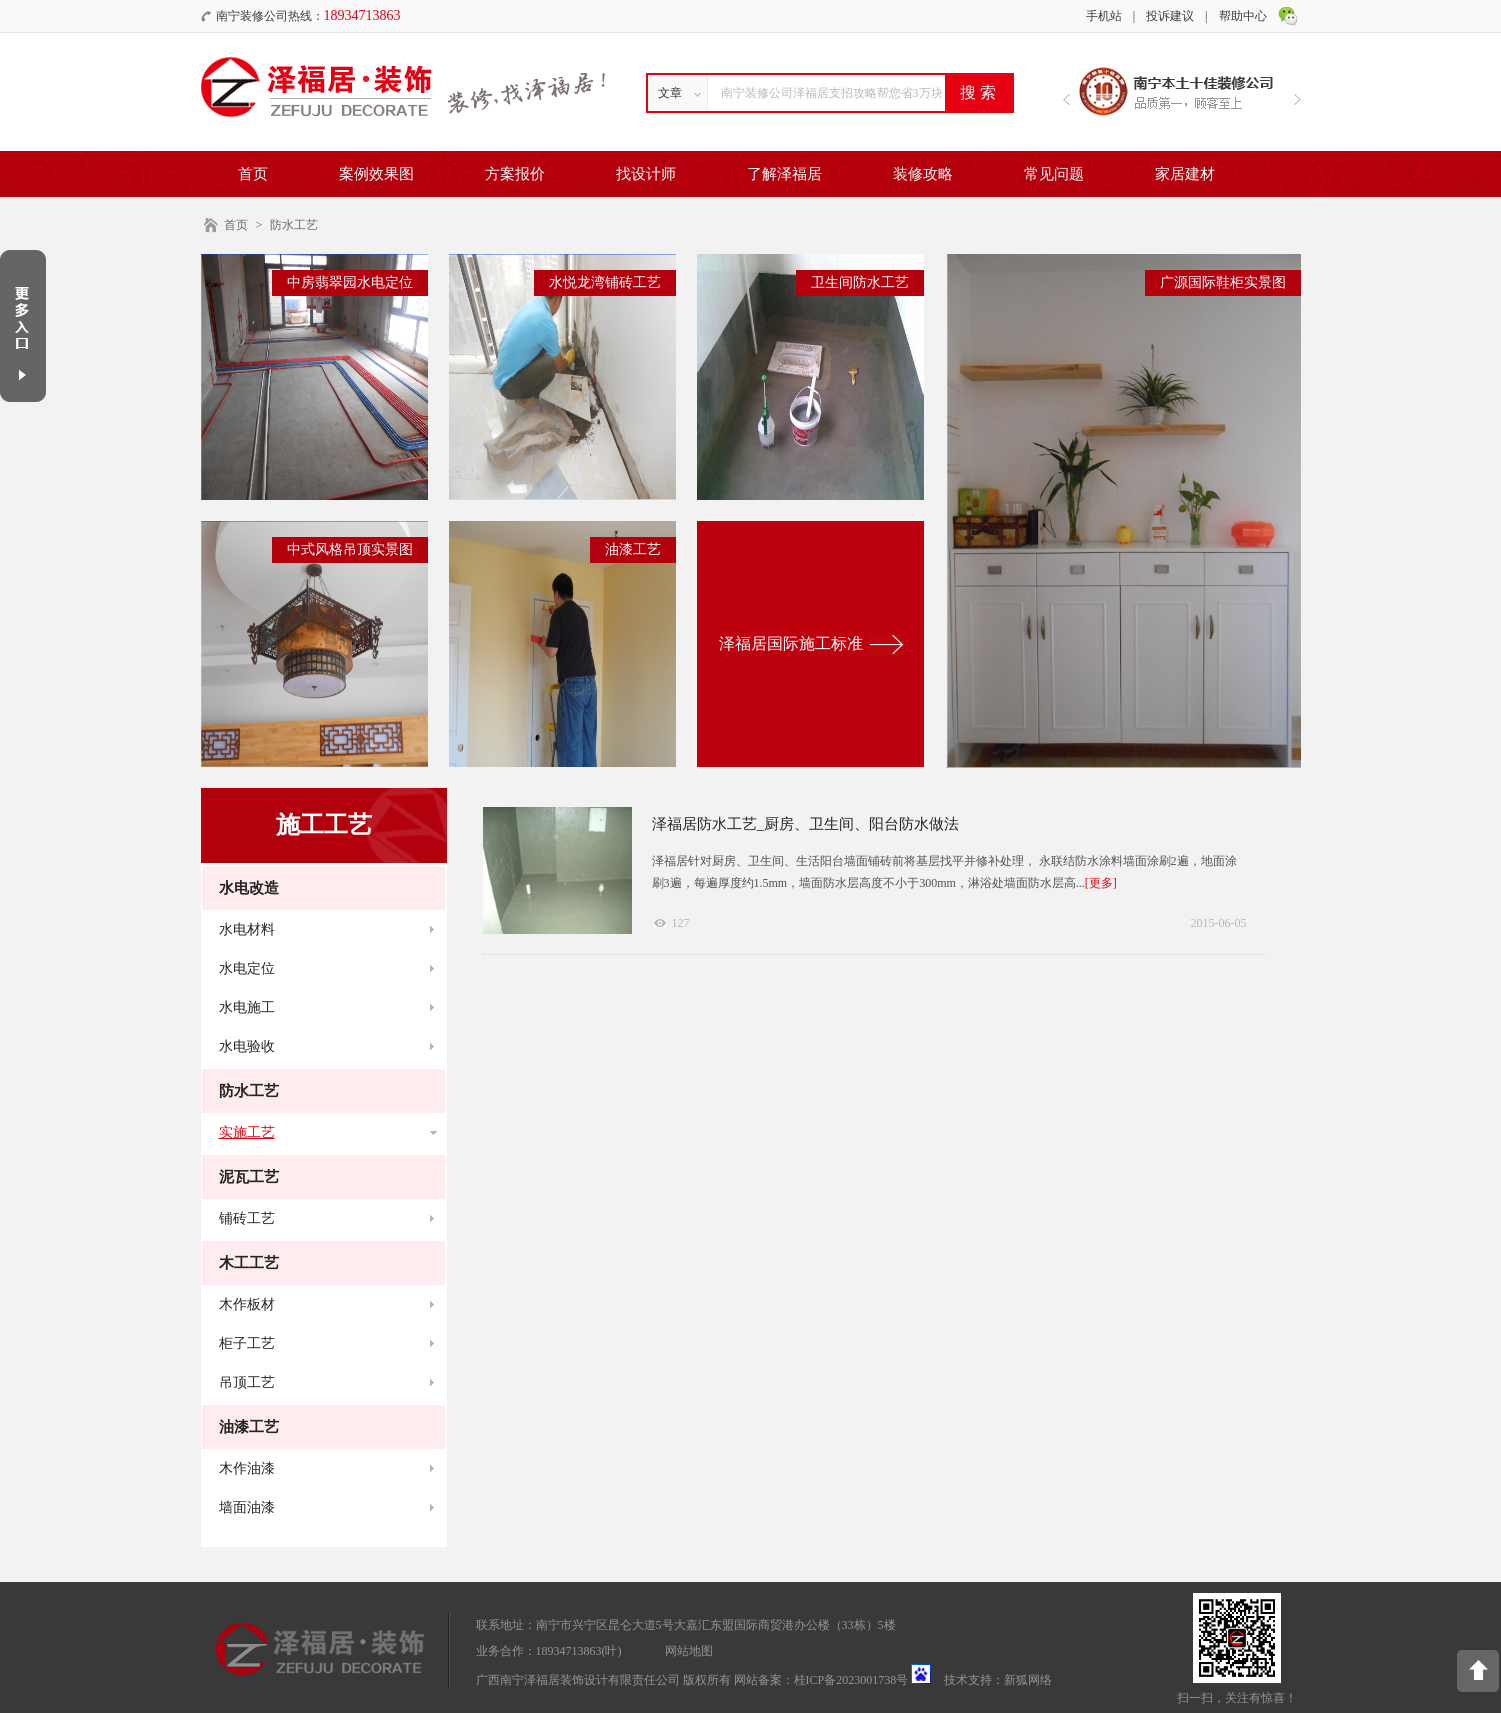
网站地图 (689, 1651)
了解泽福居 (784, 174)
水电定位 (247, 968)
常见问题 (1054, 174)
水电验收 (247, 1046)
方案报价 (515, 174)
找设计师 (646, 174)
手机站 (1104, 16)
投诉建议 (1170, 16)
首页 (253, 174)
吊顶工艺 (247, 1382)
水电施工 (247, 1007)
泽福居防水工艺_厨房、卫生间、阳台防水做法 (806, 824)
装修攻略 (923, 174)
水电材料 (247, 929)
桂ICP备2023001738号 (851, 1680)
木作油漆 (247, 1468)
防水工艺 (294, 225)
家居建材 (1185, 174)
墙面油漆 (247, 1507)
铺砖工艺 (247, 1218)
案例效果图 (376, 174)
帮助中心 (1243, 16)
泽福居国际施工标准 (791, 643)
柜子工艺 (247, 1343)
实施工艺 (247, 1132)
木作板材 (247, 1304)
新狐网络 (1028, 1680)
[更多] (1101, 883)
